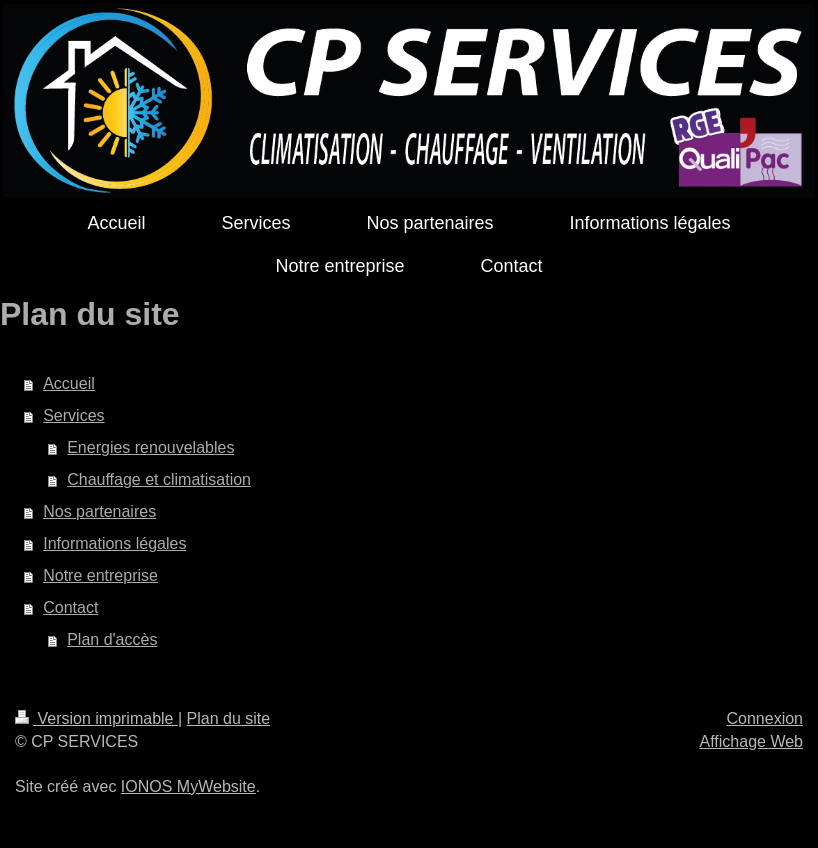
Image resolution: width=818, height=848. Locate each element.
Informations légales (114, 543)
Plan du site (229, 718)
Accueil (69, 383)
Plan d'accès (112, 639)
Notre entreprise (100, 575)
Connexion (765, 718)
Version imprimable (96, 718)
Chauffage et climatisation (159, 479)
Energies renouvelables (150, 447)
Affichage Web (751, 741)
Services (73, 415)
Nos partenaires (99, 511)
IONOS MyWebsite (188, 786)
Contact (70, 607)
